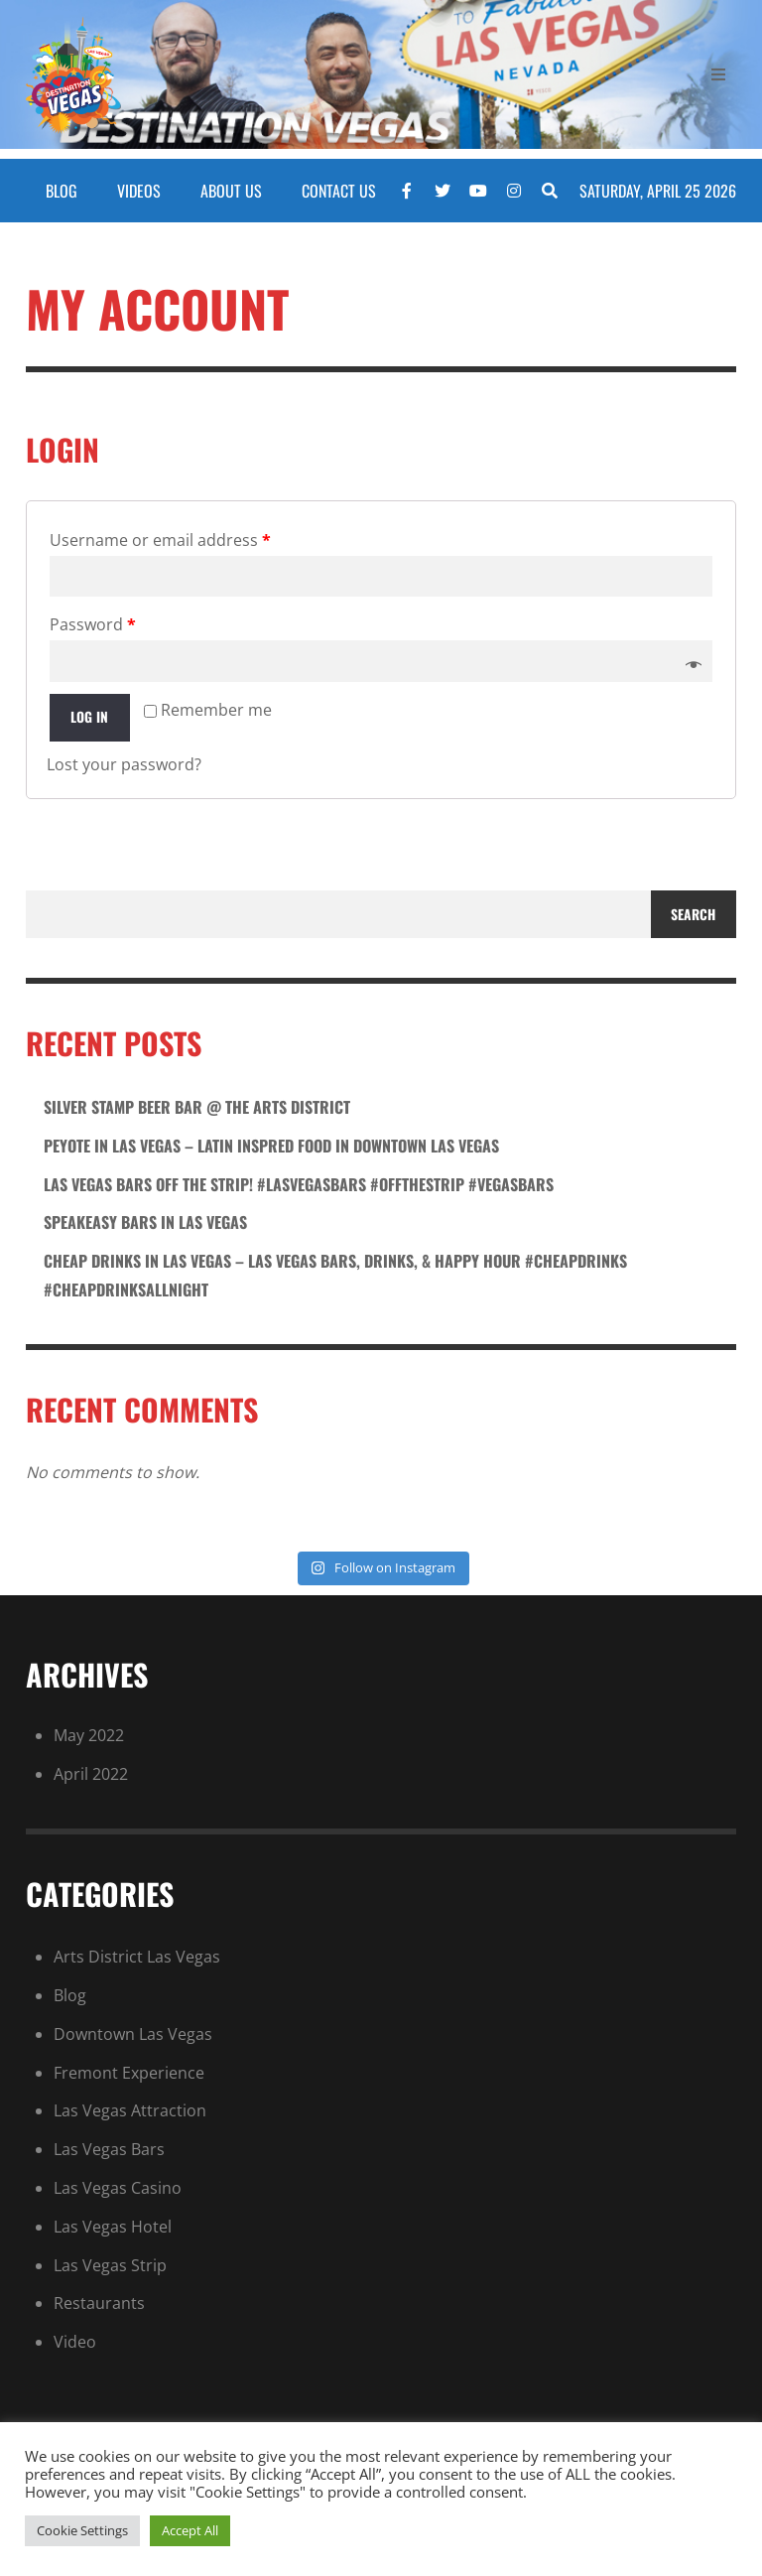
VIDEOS (139, 191)
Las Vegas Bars (109, 2149)
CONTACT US (339, 191)
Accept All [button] (190, 2530)
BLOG (61, 191)
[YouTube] (478, 190)
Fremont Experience (129, 2073)
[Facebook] (407, 190)
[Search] (550, 190)
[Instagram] (514, 190)
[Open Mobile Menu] (718, 79)
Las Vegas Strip (110, 2265)
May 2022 (89, 1735)
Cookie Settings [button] (82, 2530)
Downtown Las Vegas (133, 2034)
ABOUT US (231, 191)
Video (75, 2342)
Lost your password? (124, 764)
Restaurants (99, 2303)
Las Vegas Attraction (130, 2110)
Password (93, 624)
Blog (70, 1995)
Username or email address (160, 540)
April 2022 (91, 1774)
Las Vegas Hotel (113, 2226)
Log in (89, 717)
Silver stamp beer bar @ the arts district (197, 1107)
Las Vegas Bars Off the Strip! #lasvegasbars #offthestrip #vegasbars (299, 1184)
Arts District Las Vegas (137, 1956)
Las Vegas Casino (118, 2188)
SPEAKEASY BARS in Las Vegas (145, 1222)
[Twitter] (442, 190)
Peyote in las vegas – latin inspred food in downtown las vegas (271, 1145)
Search (693, 914)
